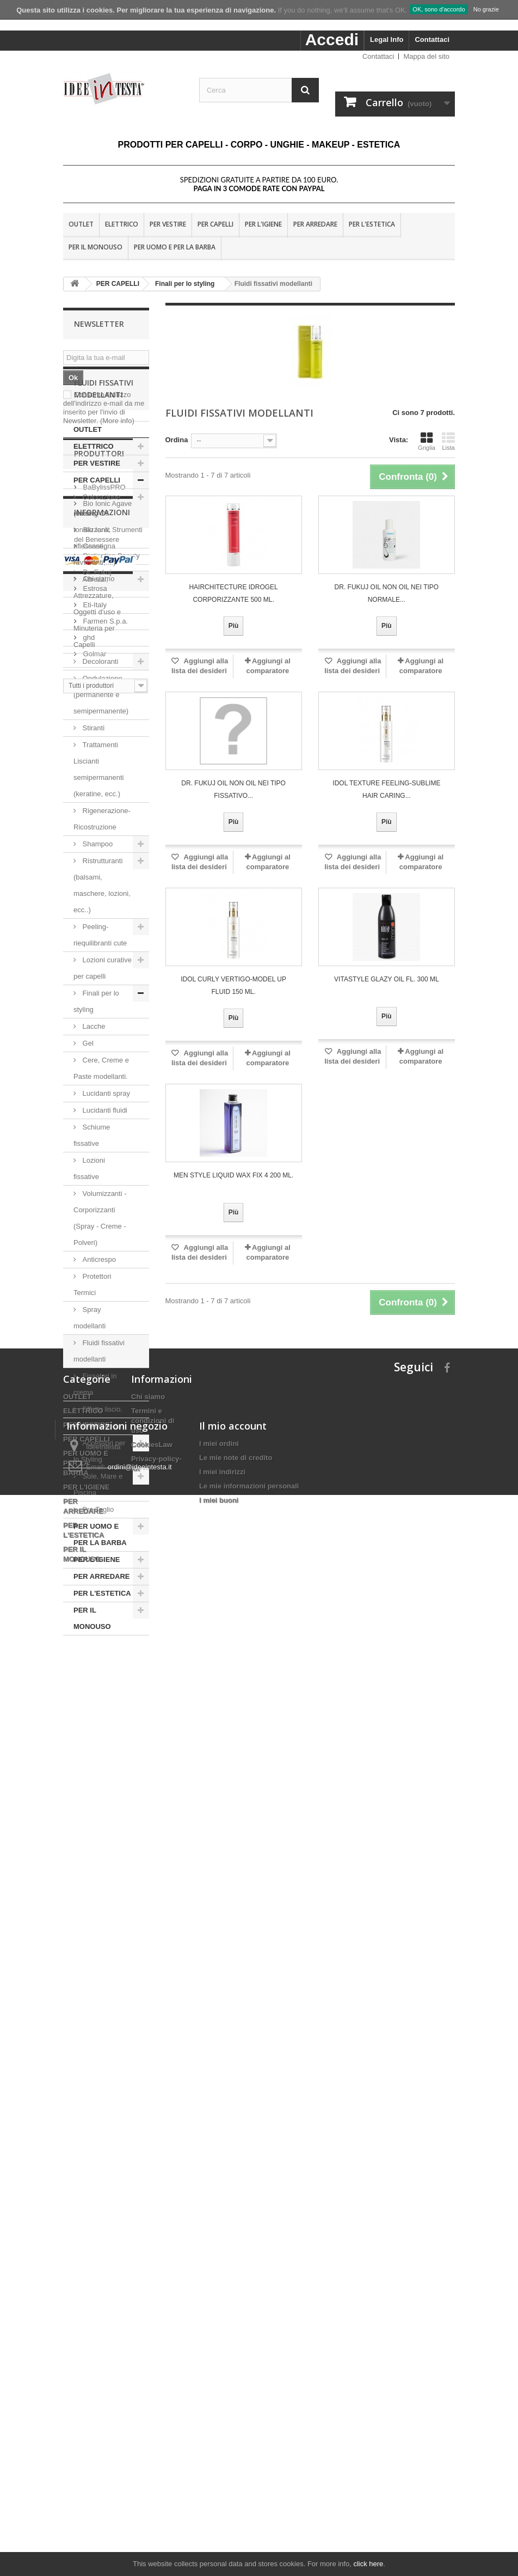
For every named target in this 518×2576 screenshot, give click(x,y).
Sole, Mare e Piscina (97, 1559)
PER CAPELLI (215, 224)
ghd (88, 1923)
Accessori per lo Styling (99, 1526)
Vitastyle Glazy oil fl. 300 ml (386, 979)
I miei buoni (218, 2507)
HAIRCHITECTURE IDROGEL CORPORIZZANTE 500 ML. (233, 593)
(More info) (117, 421)
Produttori (99, 1743)
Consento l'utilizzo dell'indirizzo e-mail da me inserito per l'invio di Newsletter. (103, 407)
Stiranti (92, 803)
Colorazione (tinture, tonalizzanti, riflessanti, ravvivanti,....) (96, 605)
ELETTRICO (121, 224)
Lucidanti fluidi (105, 1185)
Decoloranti (100, 736)
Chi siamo (97, 2073)
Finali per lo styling (96, 1076)
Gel (88, 1118)
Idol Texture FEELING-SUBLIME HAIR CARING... (386, 789)
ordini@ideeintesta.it (140, 2474)
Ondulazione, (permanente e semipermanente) (100, 769)
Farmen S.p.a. (104, 1906)
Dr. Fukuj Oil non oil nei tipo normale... (387, 593)
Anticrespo (99, 1334)
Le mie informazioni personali (249, 2493)
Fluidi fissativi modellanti (99, 1426)
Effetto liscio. (103, 1484)
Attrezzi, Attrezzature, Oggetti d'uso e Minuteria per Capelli (97, 687)
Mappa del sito (426, 56)
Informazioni (102, 2011)
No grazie (486, 9)
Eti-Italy (94, 1890)
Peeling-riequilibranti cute (100, 1010)
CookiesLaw (151, 2273)
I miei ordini (219, 2450)
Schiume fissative (91, 1210)
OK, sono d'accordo (438, 9)
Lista (448, 441)
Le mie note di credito (235, 2465)
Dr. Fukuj (96, 1857)
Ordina (176, 440)
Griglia (426, 441)
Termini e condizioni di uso (152, 2249)
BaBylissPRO (103, 1772)
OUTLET (81, 224)
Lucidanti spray (106, 1168)
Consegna (98, 2040)
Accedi (332, 39)
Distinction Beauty (110, 1841)
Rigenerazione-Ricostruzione (102, 894)
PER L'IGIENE (263, 224)
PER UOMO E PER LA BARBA (174, 247)
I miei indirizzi (222, 2479)
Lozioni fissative (89, 1243)
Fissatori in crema (94, 1459)
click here (368, 2564)
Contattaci (432, 39)
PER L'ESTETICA (372, 224)
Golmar (93, 1939)
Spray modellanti (91, 1393)
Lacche (94, 1101)
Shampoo (98, 919)
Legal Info (386, 39)
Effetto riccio (101, 1501)
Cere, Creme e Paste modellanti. (101, 1143)
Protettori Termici (92, 1359)
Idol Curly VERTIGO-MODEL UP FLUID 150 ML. (233, 985)
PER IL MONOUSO (95, 247)
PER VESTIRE (168, 224)
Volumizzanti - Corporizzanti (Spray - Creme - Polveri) (100, 1293)
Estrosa (94, 1874)
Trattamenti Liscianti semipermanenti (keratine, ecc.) (98, 844)
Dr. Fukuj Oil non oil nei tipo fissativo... (233, 789)
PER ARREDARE (315, 224)
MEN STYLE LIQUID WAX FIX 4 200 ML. (233, 1175)
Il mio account (233, 2432)
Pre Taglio (97, 1584)
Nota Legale (101, 2057)
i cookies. (99, 10)
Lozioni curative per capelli (102, 1043)
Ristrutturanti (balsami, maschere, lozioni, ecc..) (102, 960)
